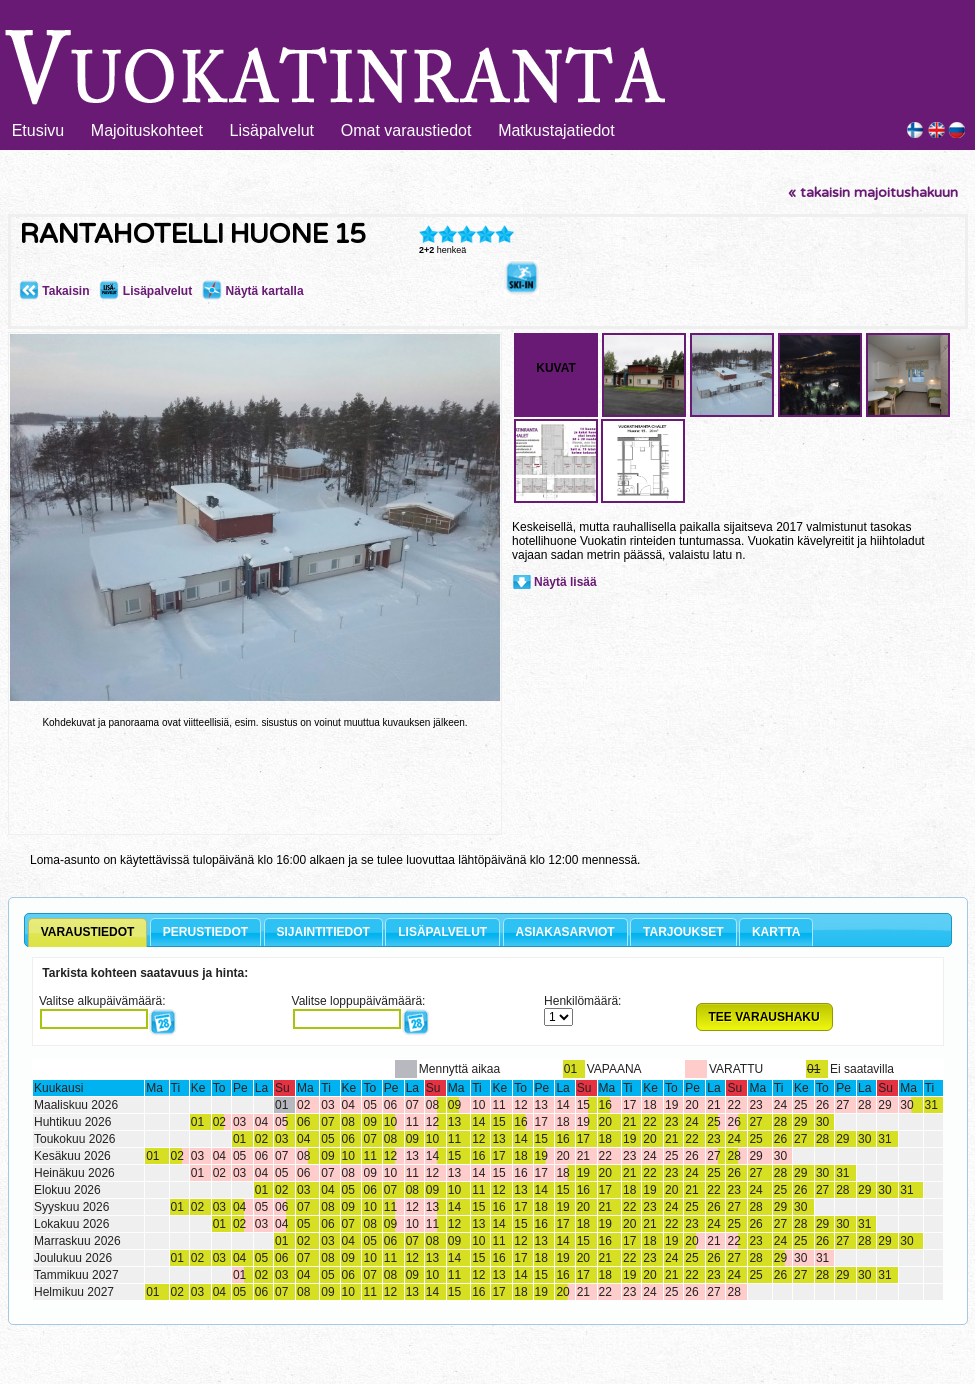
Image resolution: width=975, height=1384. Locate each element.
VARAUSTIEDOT (88, 932)
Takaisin (54, 291)
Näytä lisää (565, 582)
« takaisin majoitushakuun (873, 192)
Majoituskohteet (147, 130)
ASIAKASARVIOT (565, 932)
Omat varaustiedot (406, 130)
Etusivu (38, 130)
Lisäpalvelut (272, 130)
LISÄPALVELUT (442, 932)
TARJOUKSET (683, 932)
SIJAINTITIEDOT (323, 932)
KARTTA (776, 932)
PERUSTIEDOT (205, 932)
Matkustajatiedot (556, 130)
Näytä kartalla (252, 291)
